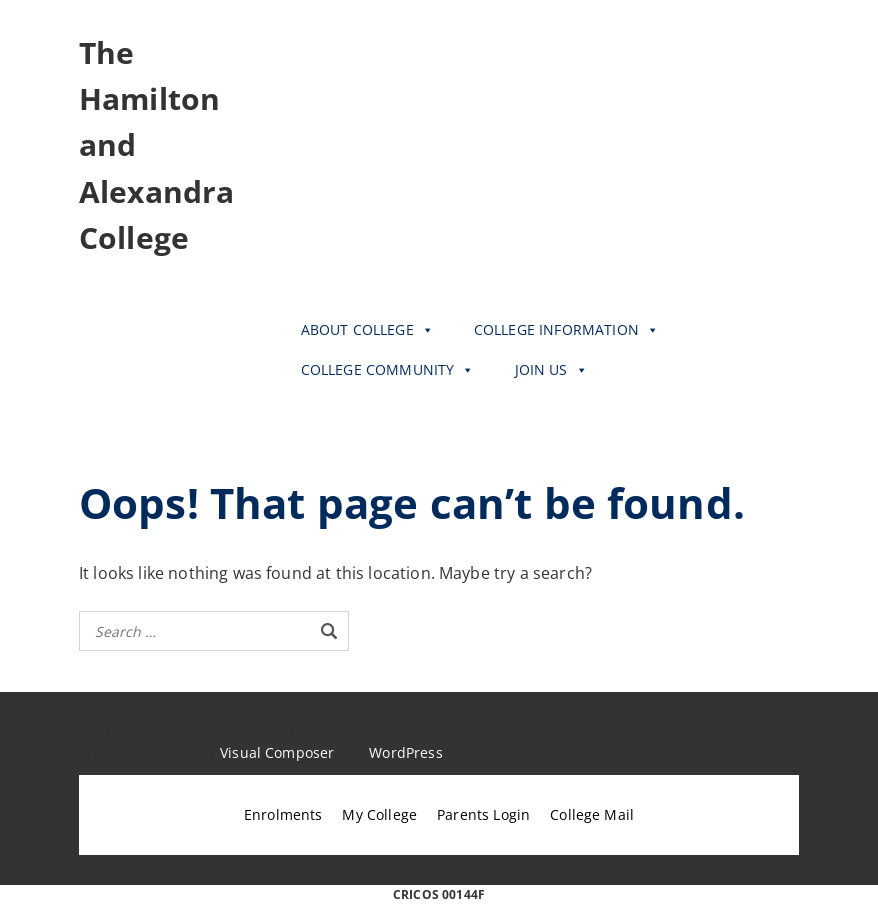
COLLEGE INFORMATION (566, 330)
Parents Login (483, 814)
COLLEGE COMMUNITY (388, 370)
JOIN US (551, 370)
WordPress (405, 752)
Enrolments (283, 814)
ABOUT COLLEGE (367, 330)
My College (379, 814)
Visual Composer (277, 752)
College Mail (592, 814)
